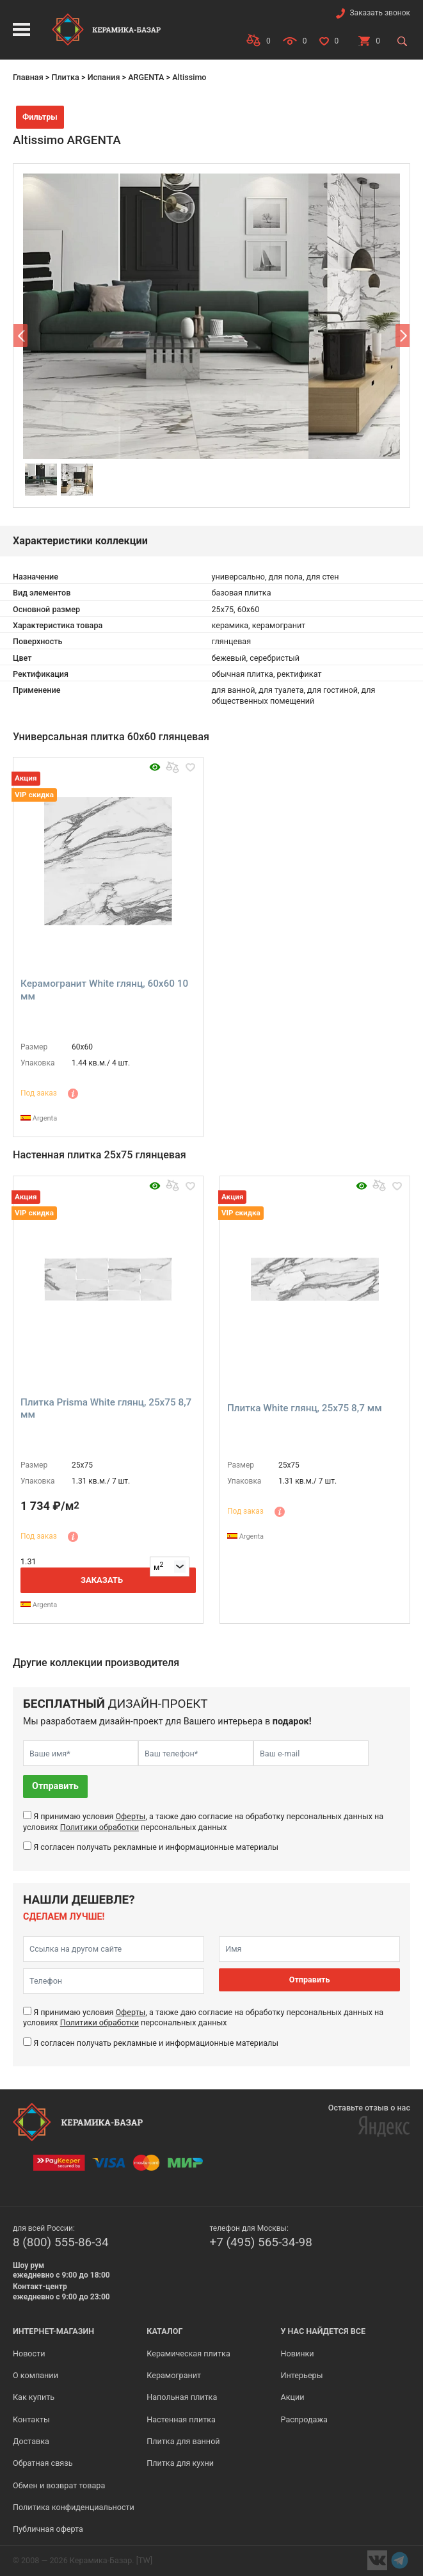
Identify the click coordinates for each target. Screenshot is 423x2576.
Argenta (38, 1118)
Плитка (65, 77)
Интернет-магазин (53, 2331)
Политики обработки (99, 1827)
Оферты (130, 1816)
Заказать (102, 1580)
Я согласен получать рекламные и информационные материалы (155, 1847)
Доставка (31, 2441)
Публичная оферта (48, 2529)
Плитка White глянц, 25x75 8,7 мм (304, 1408)
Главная (28, 77)
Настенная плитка (181, 2419)
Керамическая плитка (188, 2353)
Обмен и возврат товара (59, 2485)
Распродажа (304, 2419)
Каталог (164, 2331)
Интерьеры (302, 2375)
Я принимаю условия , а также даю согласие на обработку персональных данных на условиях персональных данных (203, 1821)
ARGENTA (146, 77)
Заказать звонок (379, 12)
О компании (35, 2375)
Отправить (55, 1786)
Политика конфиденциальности (73, 2507)
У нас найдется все (323, 2331)
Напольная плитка (182, 2397)
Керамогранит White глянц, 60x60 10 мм (104, 990)
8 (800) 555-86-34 (61, 2242)
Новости (29, 2353)
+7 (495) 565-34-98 (261, 2242)
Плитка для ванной (183, 2441)
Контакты (31, 2419)
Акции (293, 2397)
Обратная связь (43, 2463)
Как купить (33, 2397)
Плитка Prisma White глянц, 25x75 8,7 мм (105, 1409)
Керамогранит (174, 2375)
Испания (104, 77)
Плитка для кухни (180, 2463)
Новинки (297, 2353)
